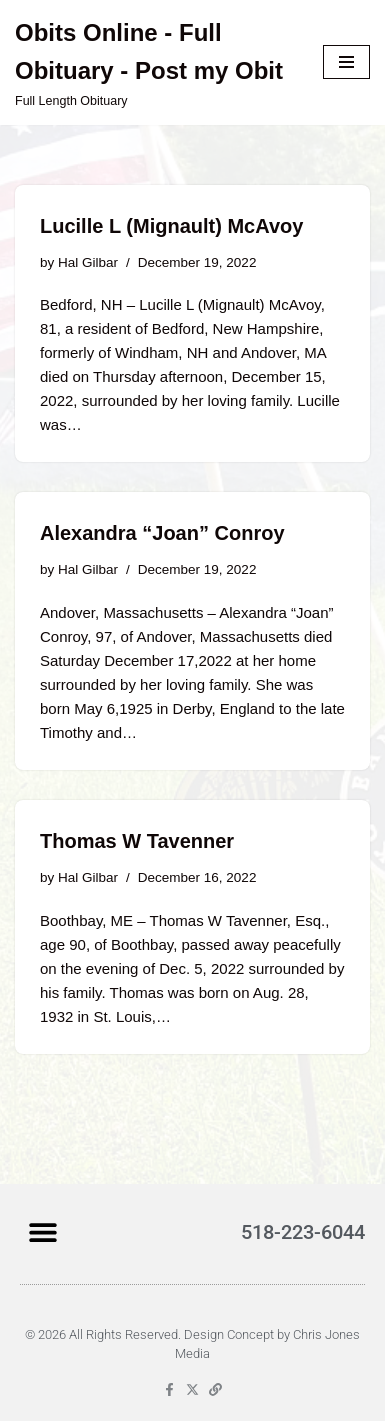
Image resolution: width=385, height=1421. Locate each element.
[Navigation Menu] (346, 62)
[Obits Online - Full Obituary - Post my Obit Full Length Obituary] (154, 62)
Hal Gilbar (88, 262)
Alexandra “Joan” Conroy (162, 533)
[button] (42, 1231)
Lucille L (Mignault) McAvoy (171, 226)
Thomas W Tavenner (137, 841)
